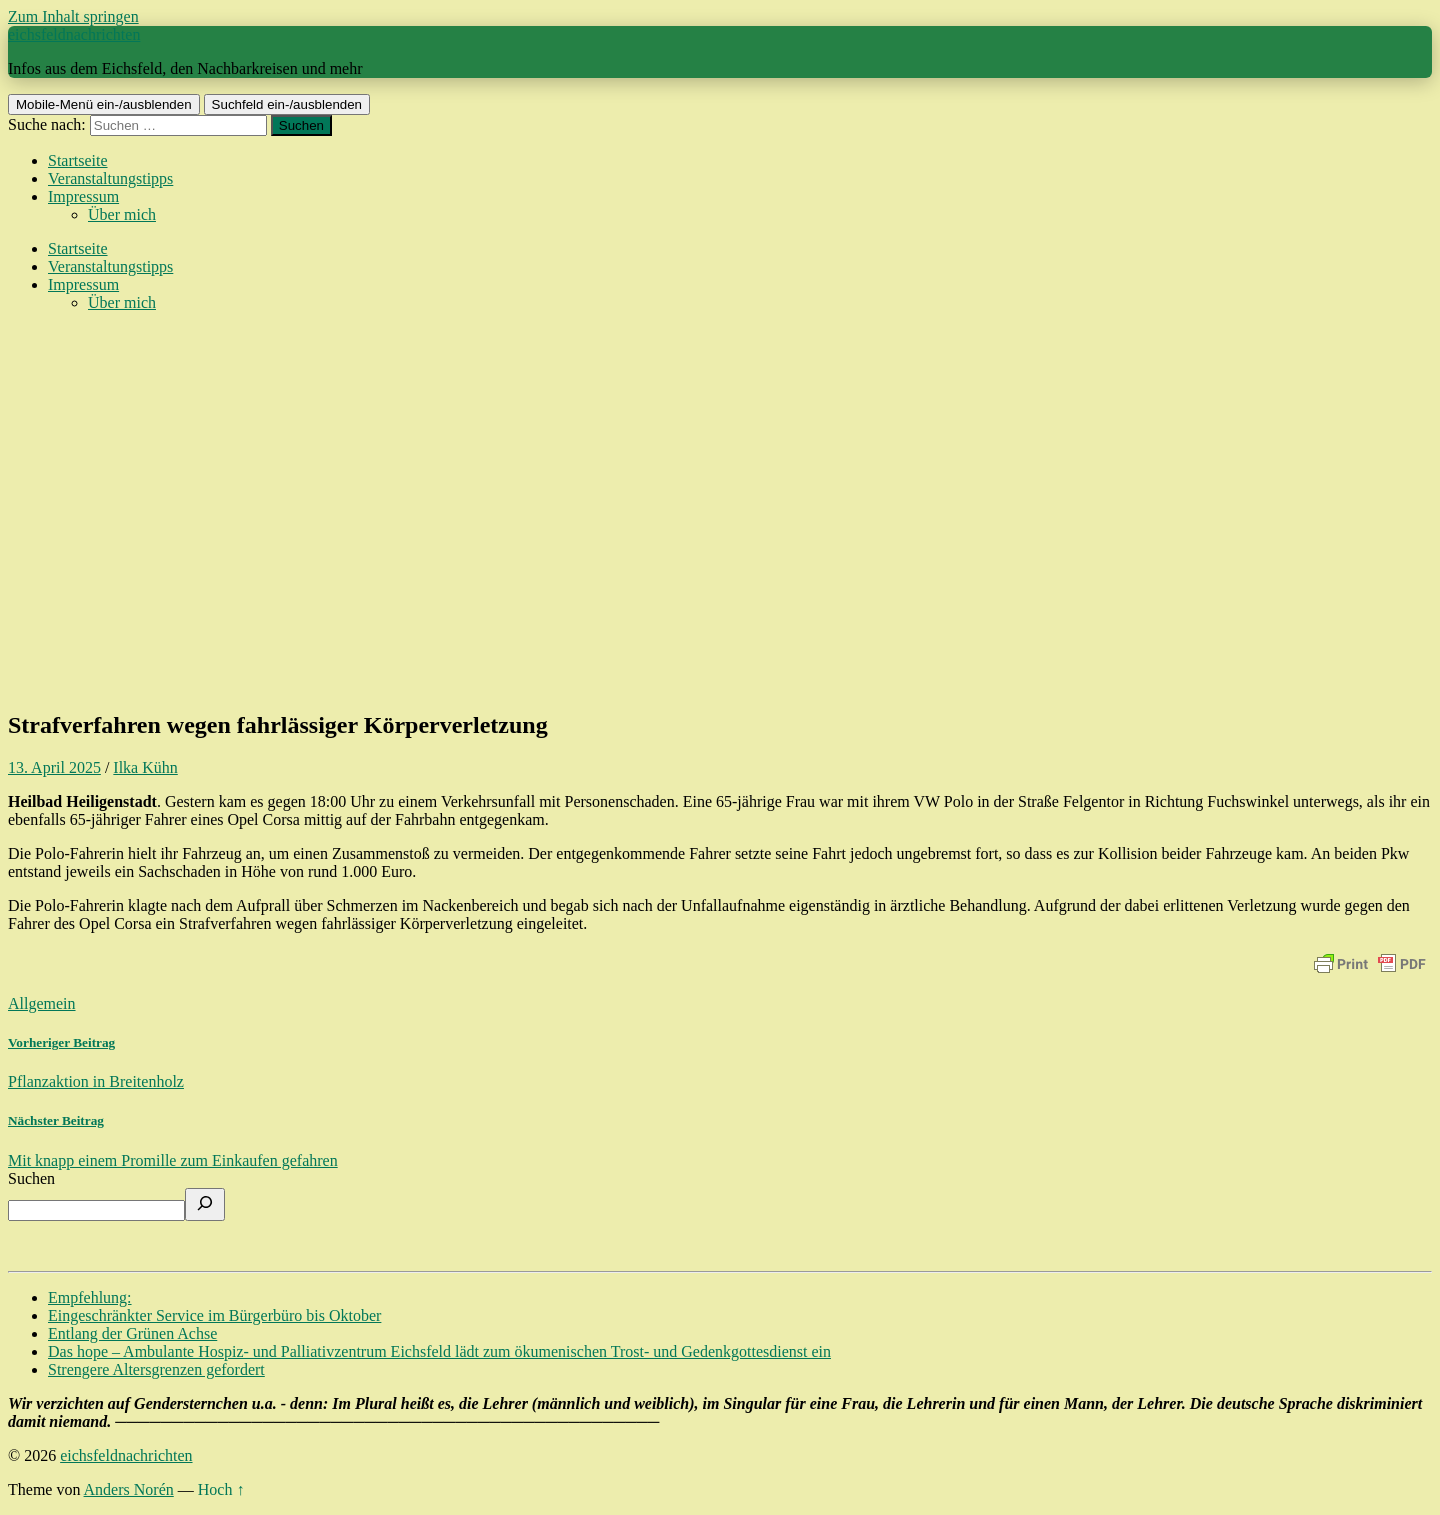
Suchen (31, 1178)
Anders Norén (129, 1489)
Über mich (122, 214)
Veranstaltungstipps (110, 178)
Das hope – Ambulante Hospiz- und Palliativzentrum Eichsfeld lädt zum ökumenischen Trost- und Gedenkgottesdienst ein (439, 1351)
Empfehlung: (90, 1297)
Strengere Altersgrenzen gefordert (156, 1369)
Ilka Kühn (145, 767)
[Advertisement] (720, 552)
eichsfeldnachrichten (74, 34)
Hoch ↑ (221, 1489)
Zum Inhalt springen (73, 16)
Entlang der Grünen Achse (132, 1333)
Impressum (83, 196)
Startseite (78, 160)
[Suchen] (205, 1204)
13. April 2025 (54, 767)
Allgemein (42, 1003)
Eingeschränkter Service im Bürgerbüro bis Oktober (214, 1315)
